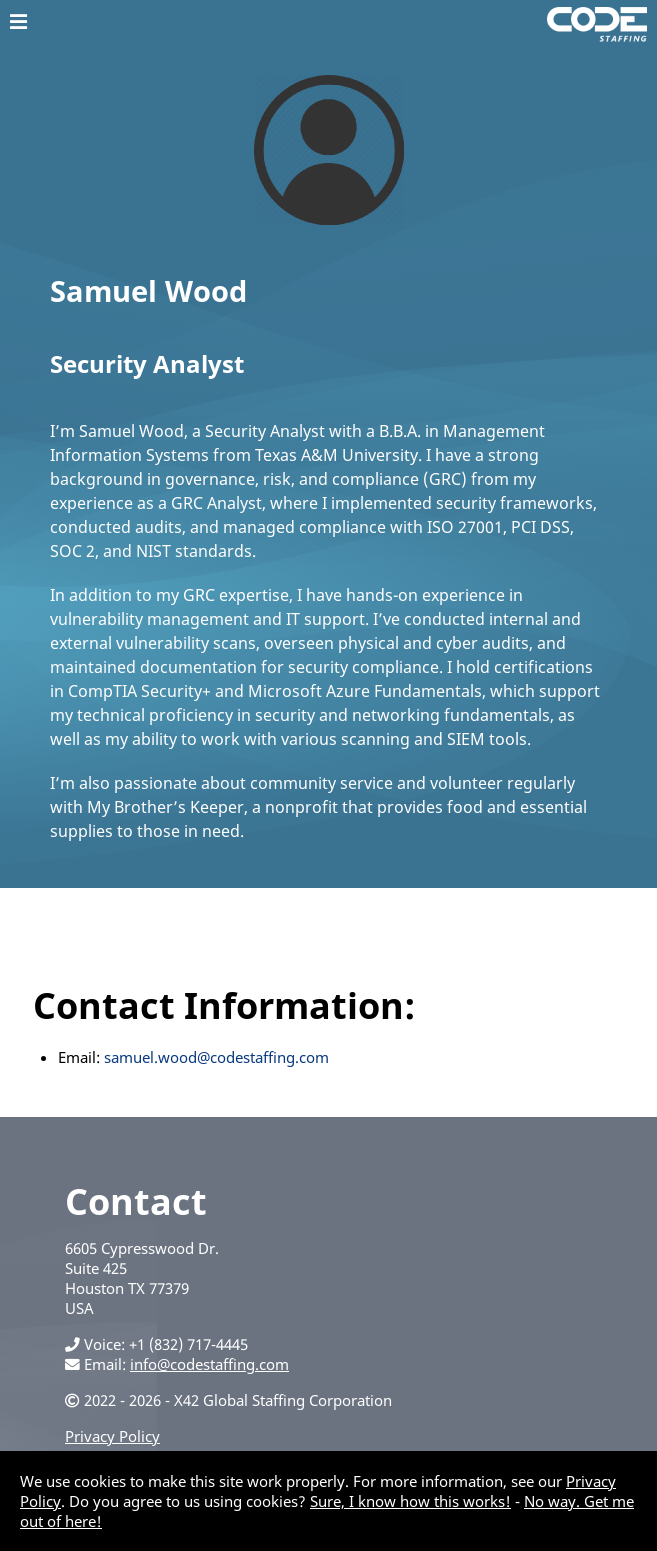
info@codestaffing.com (209, 1364)
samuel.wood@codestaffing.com (216, 1057)
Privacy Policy (112, 1436)
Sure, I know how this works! (410, 1501)
